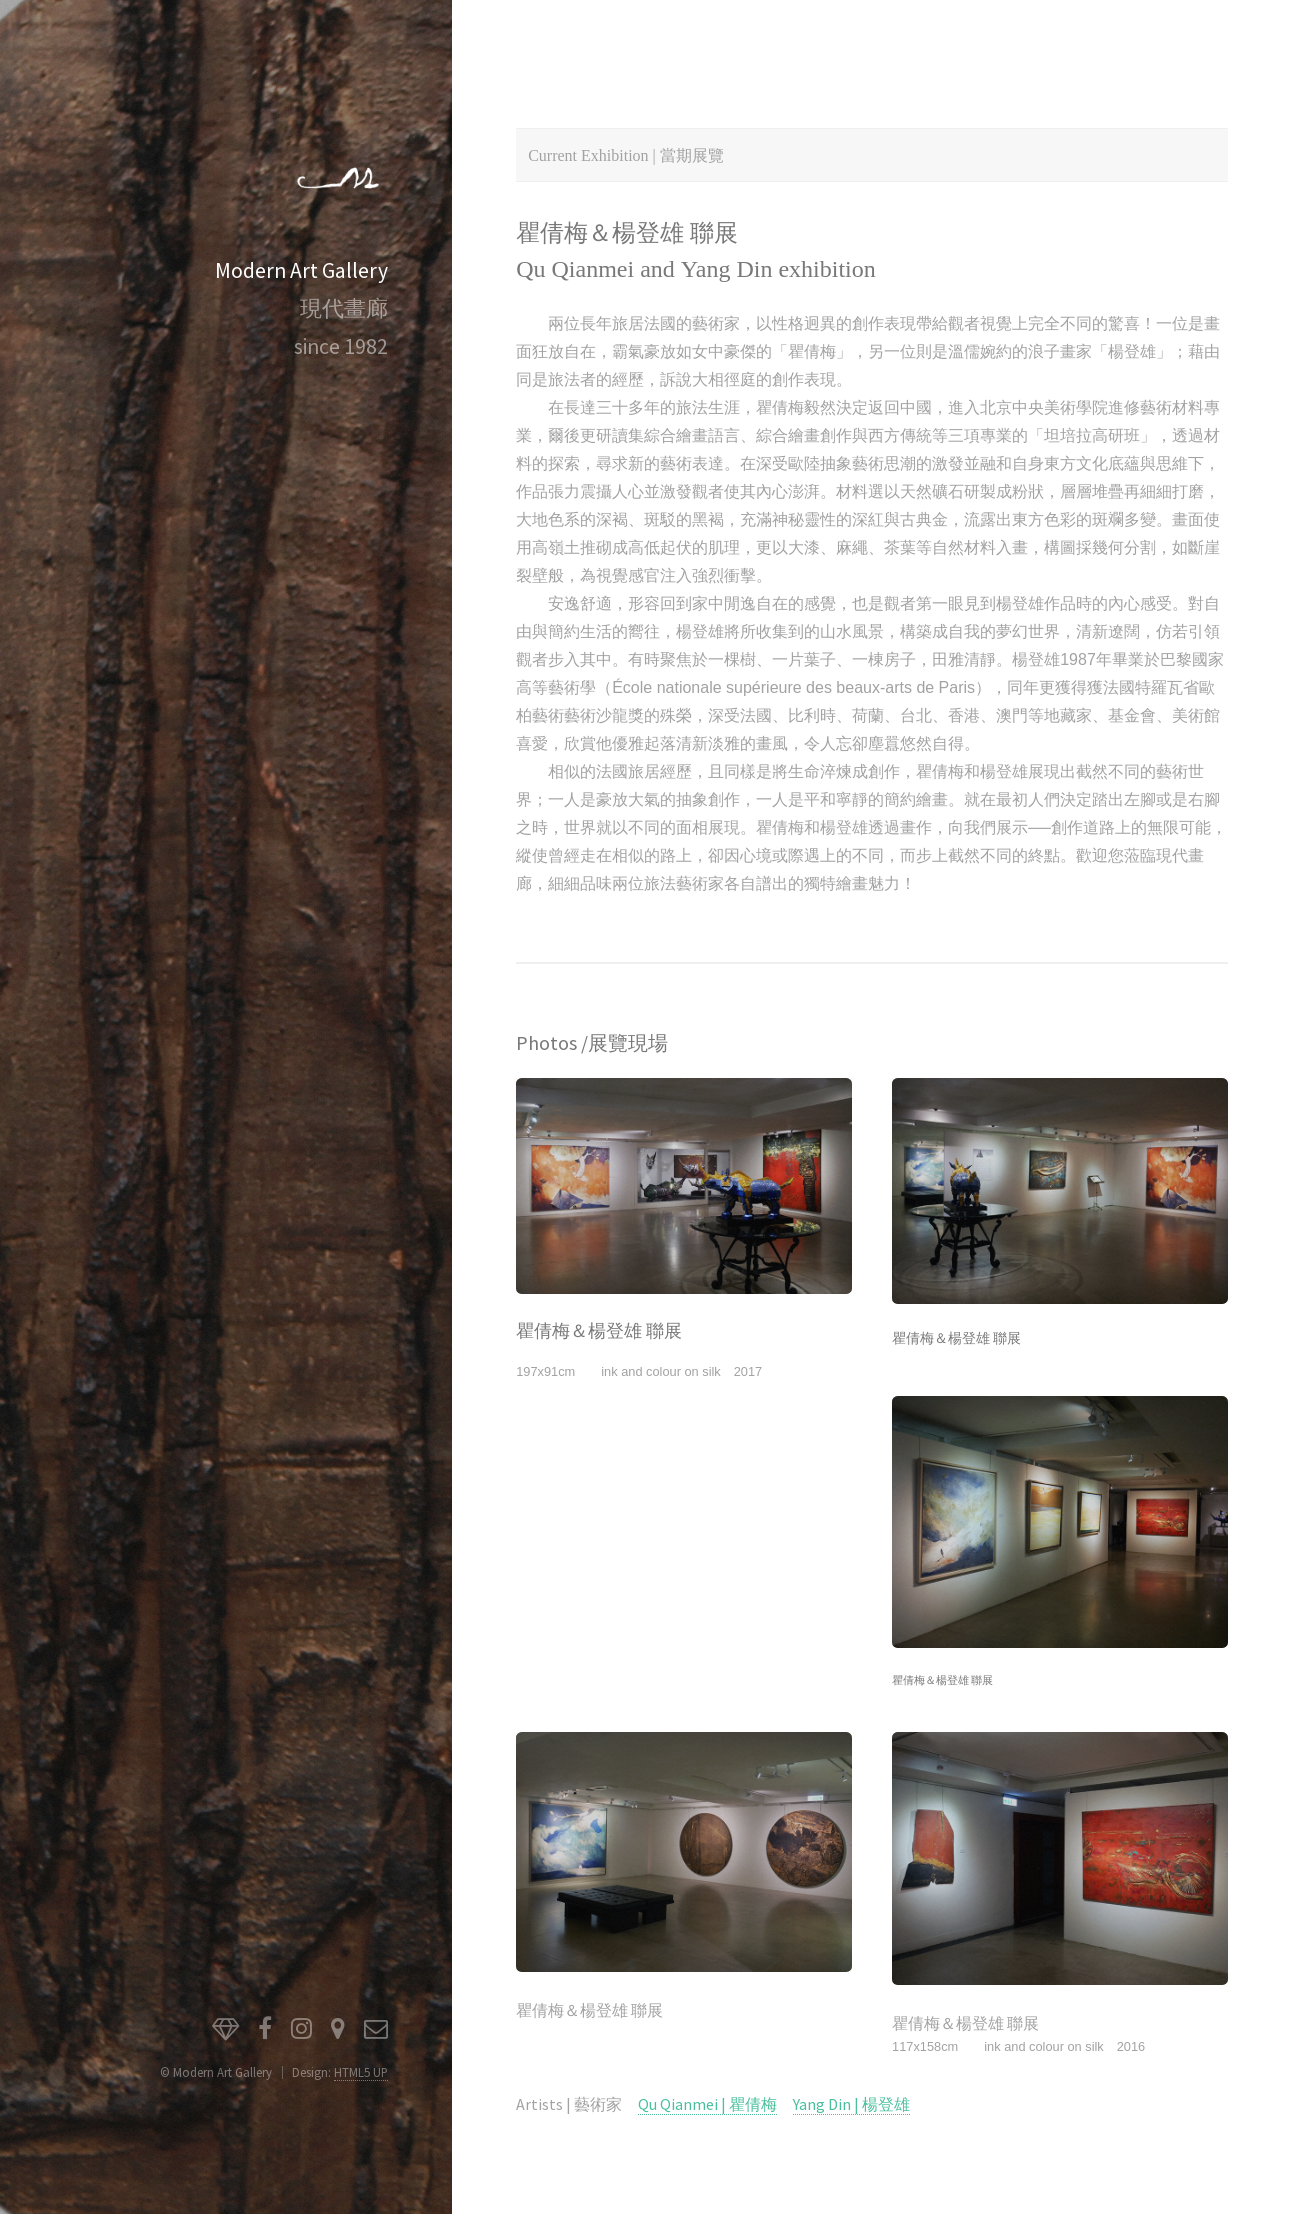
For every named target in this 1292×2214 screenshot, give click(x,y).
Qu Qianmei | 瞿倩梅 (707, 2104)
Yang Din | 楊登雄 (851, 2104)
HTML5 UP (361, 2072)
